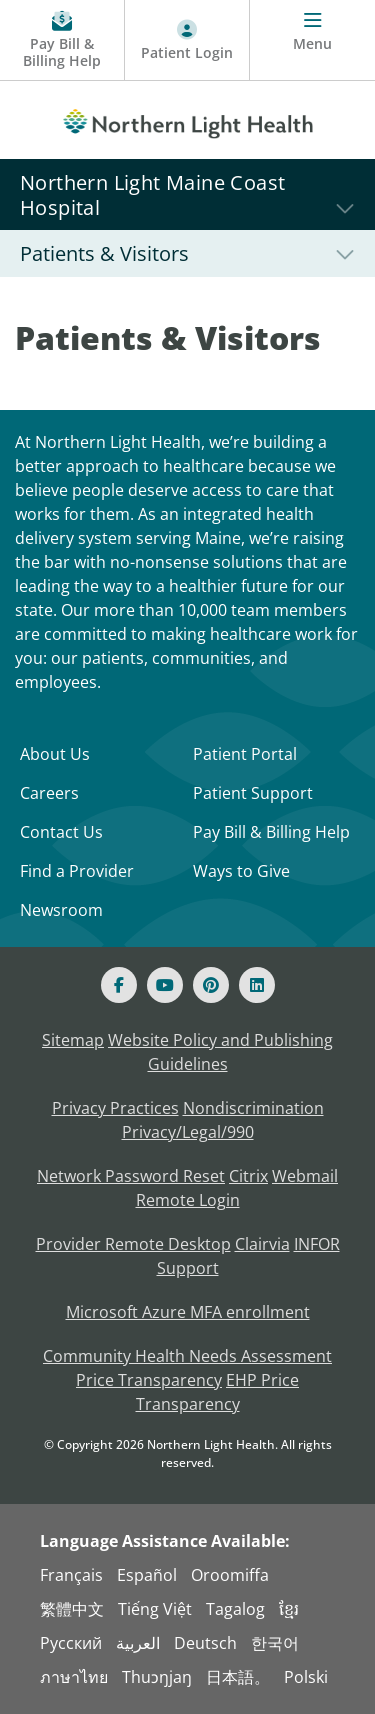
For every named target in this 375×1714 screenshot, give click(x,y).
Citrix (248, 1176)
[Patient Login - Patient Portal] (187, 40)
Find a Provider (77, 871)
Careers (49, 793)
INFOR (317, 1244)
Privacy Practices (115, 1108)
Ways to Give (241, 871)
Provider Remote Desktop (133, 1244)
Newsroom (61, 910)
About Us (55, 754)
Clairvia (262, 1244)
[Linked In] (257, 985)
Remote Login (188, 1200)
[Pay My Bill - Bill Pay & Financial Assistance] (62, 40)
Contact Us (61, 832)
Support (188, 1268)
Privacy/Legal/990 (188, 1132)
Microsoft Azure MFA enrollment (188, 1312)
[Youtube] (165, 985)
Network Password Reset (131, 1176)
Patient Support (253, 793)
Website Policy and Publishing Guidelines (220, 1052)
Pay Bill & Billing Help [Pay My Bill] (271, 832)
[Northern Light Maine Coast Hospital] (187, 194)
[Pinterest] (211, 985)
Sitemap (73, 1040)
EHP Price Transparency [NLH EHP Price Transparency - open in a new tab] (218, 1392)
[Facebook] (119, 985)
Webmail (305, 1176)
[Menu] (312, 40)
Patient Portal (245, 754)
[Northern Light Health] (187, 120)
